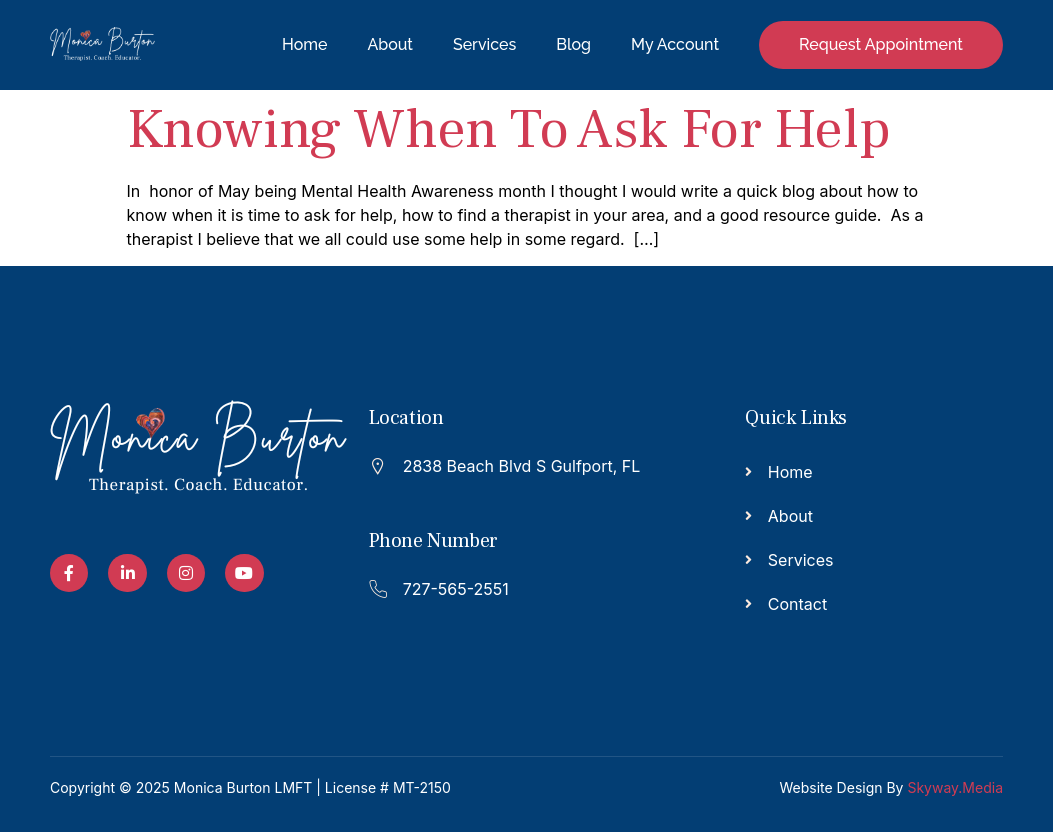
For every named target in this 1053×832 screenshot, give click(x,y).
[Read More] (517, 464)
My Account (675, 44)
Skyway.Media (955, 787)
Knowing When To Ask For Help (509, 129)
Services (484, 44)
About (390, 44)
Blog (573, 44)
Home (304, 44)
